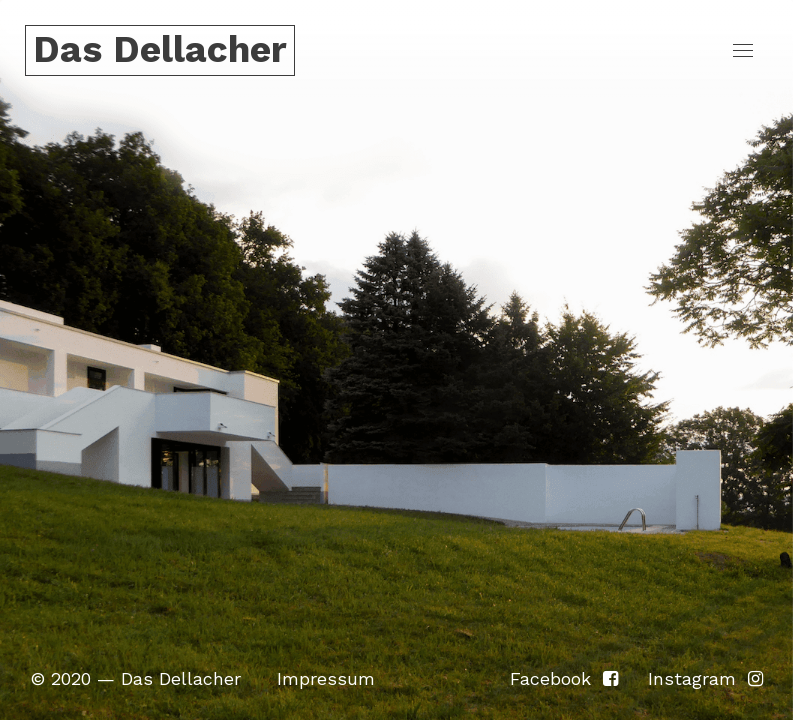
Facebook (564, 678)
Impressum (326, 678)
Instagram (705, 678)
